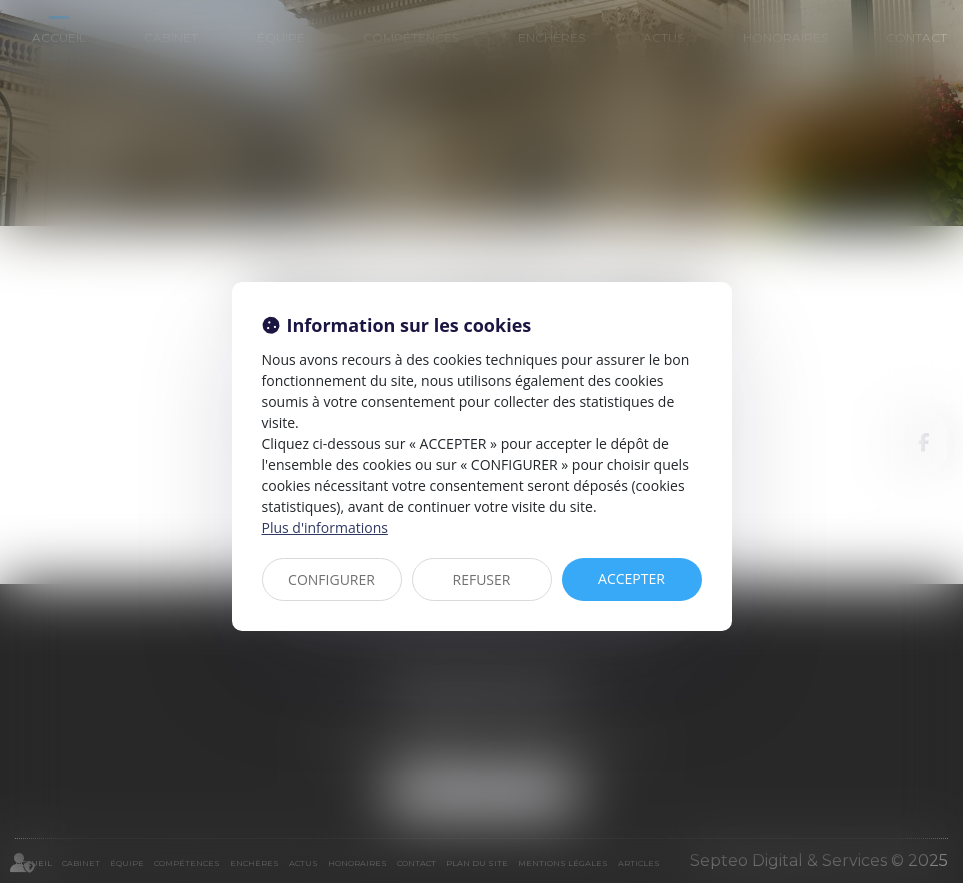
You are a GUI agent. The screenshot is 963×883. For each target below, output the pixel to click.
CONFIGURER (331, 579)
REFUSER (482, 579)
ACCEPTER (631, 578)
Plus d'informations (325, 527)
